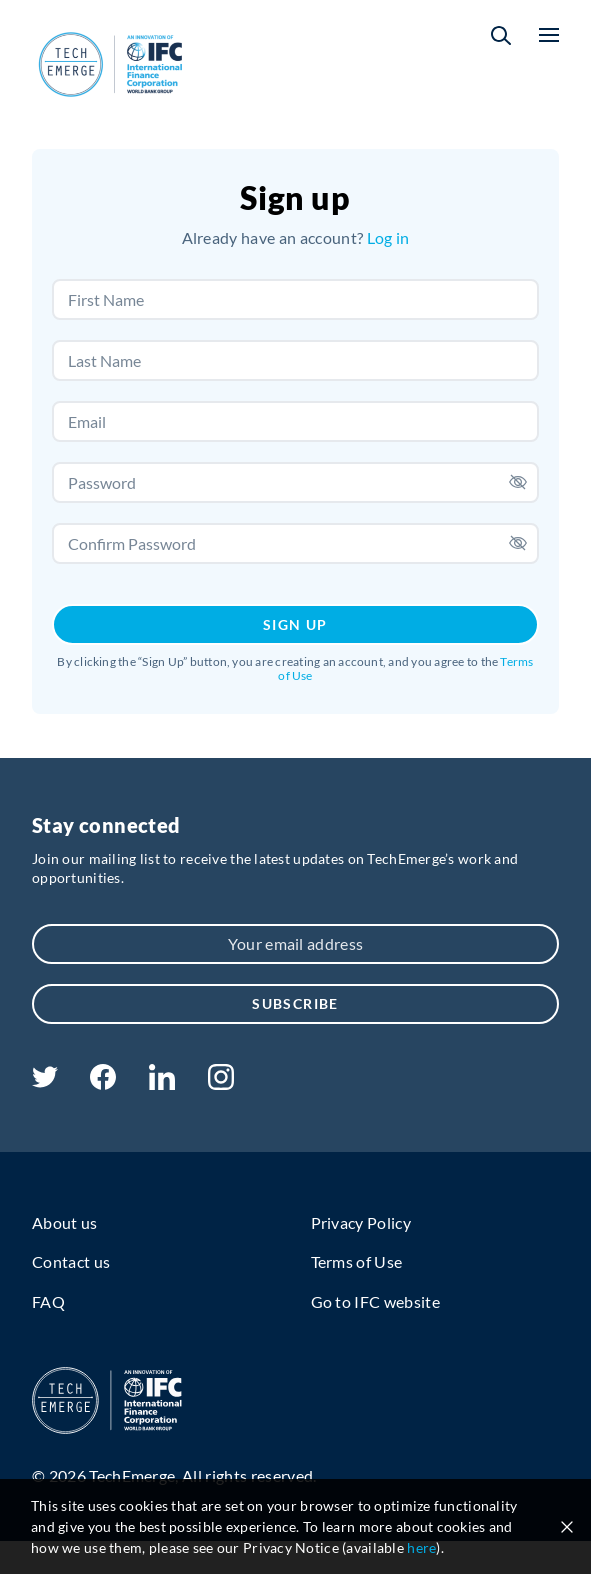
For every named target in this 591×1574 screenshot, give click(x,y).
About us (65, 1222)
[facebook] (103, 1083)
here (421, 1547)
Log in (388, 237)
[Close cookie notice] (567, 1527)
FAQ (48, 1301)
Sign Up (295, 624)
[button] (501, 35)
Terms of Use (357, 1261)
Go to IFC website (375, 1301)
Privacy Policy (361, 1222)
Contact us (71, 1261)
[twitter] (45, 1081)
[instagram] (221, 1083)
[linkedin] (161, 1083)
